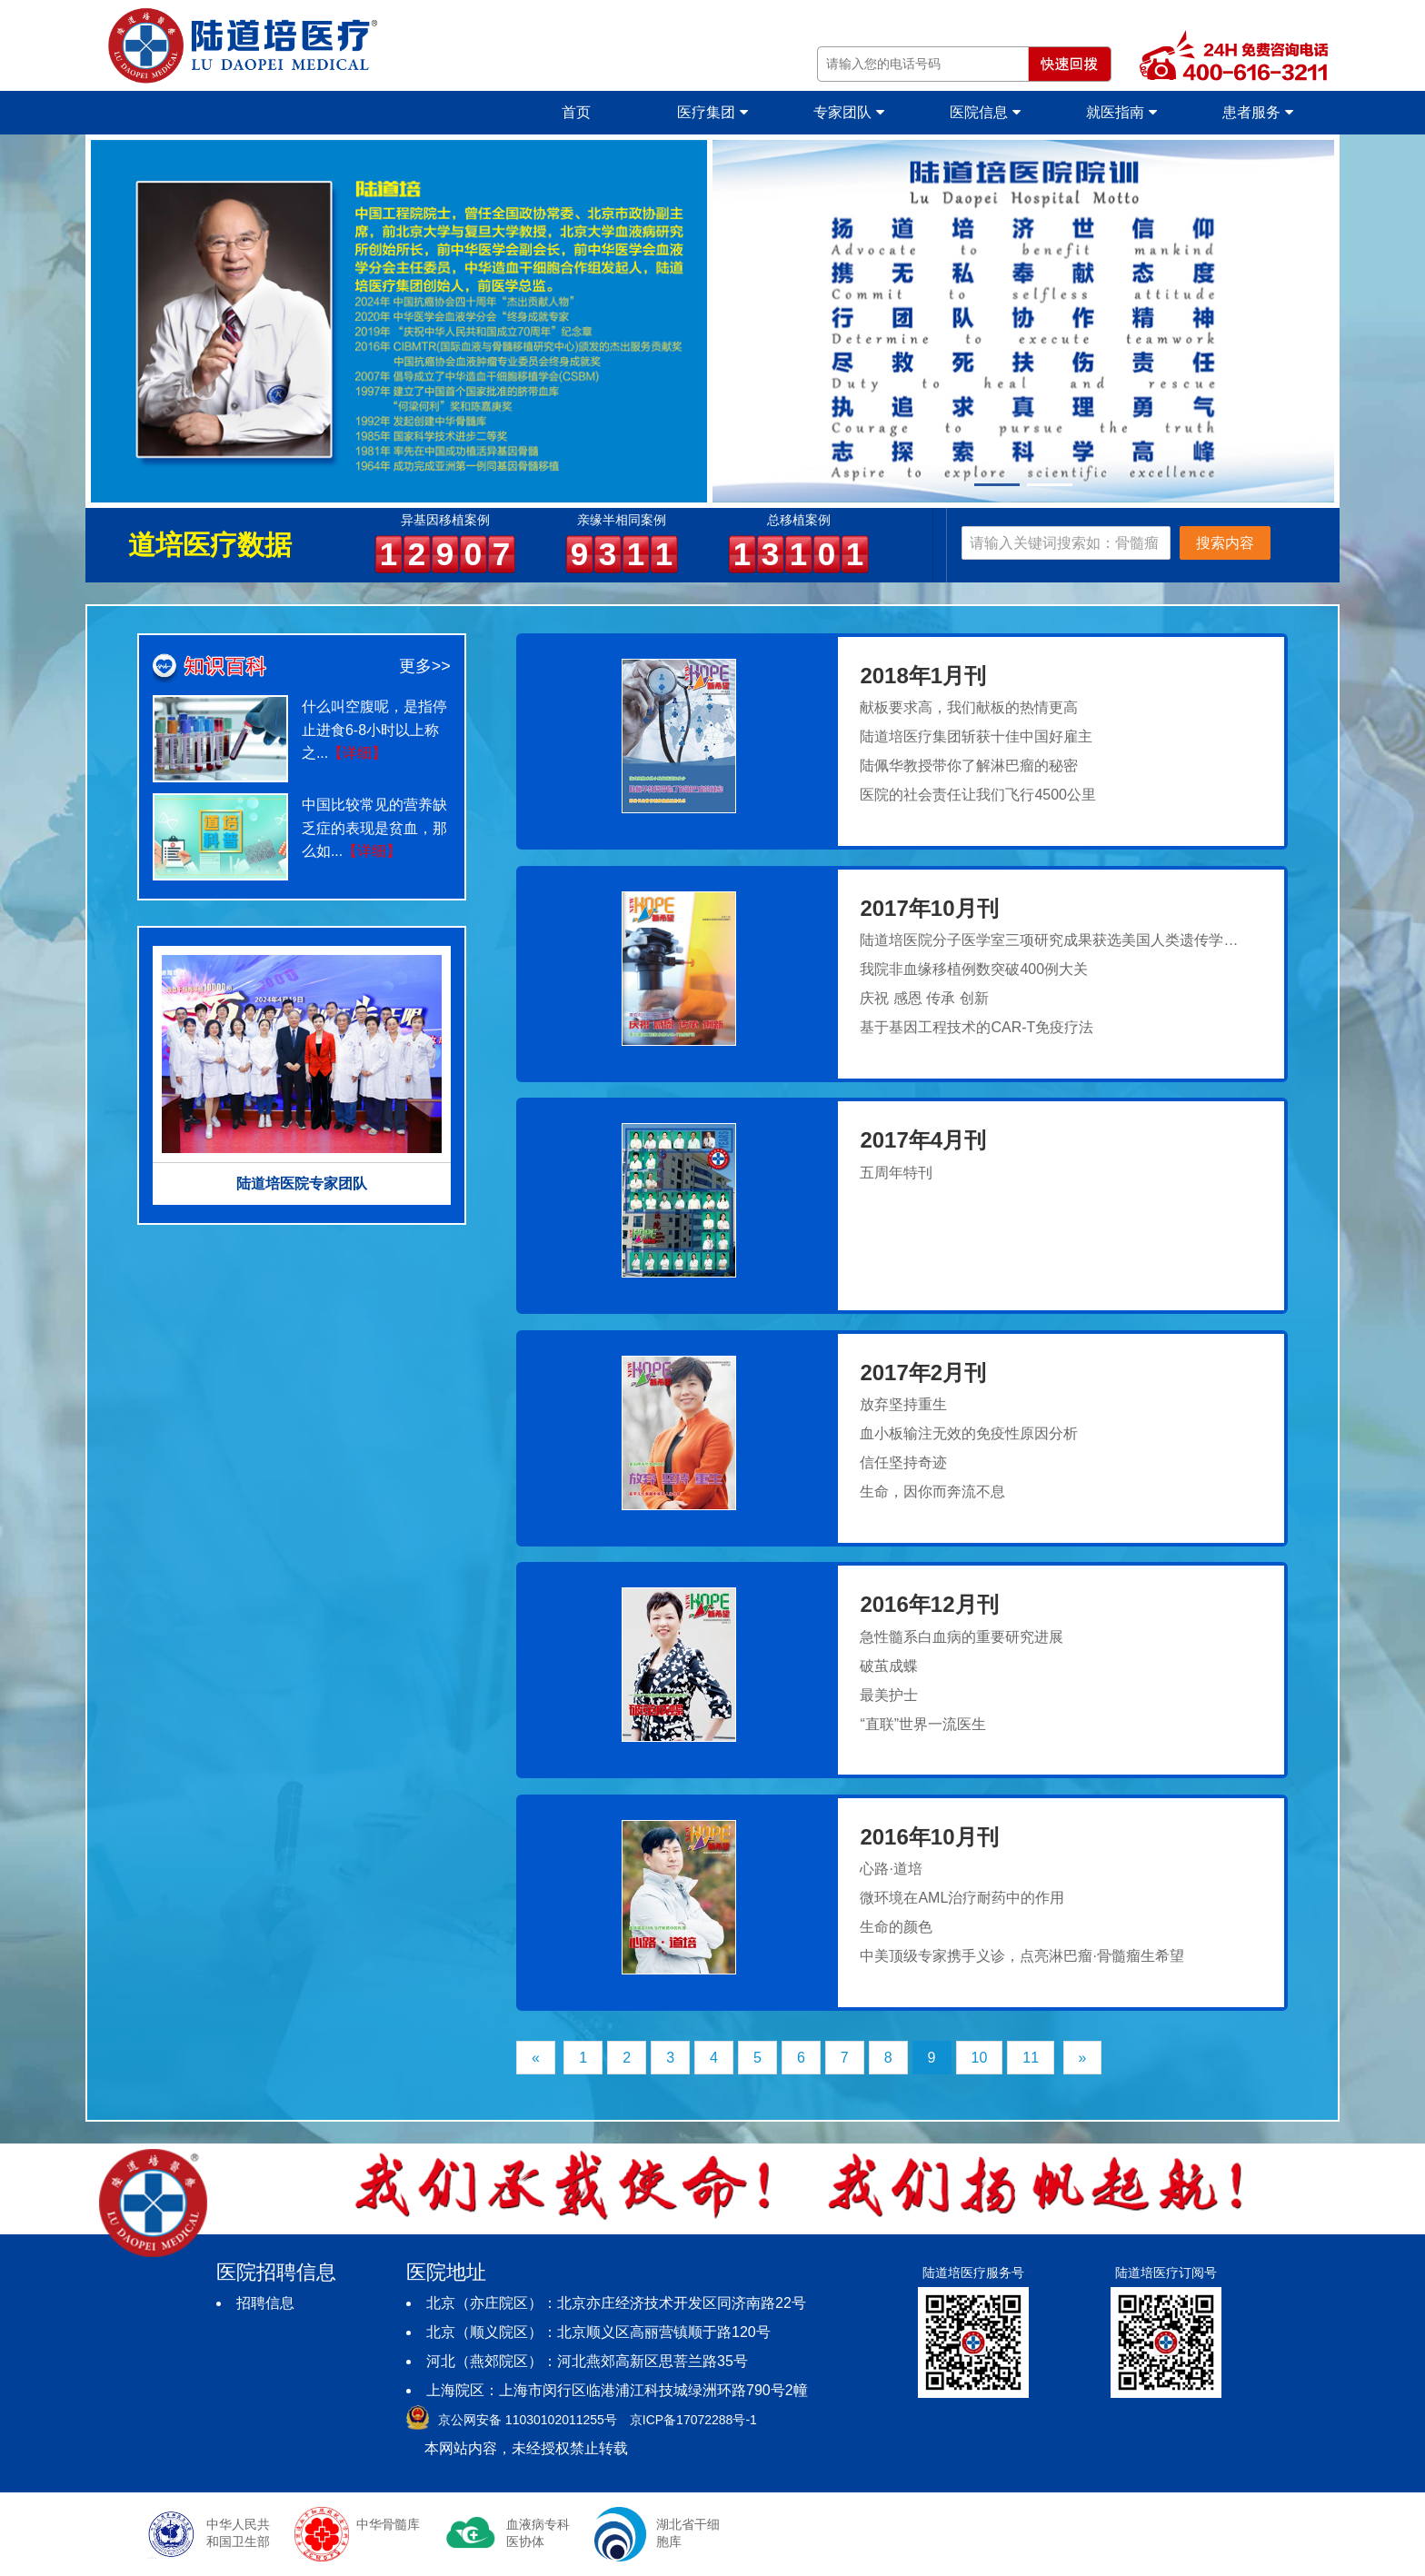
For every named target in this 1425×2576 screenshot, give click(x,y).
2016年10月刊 (929, 1837)
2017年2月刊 (923, 1372)
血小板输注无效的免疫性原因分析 (969, 1433)
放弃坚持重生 (903, 1404)
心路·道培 (891, 1868)
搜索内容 (1225, 543)
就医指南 (1121, 112)
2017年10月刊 (929, 908)
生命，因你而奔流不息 (932, 1491)
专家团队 (848, 112)
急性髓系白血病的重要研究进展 (961, 1637)
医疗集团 (712, 112)
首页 (576, 112)
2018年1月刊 (923, 675)
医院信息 (985, 112)
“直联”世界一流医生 (923, 1724)
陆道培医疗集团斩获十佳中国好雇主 (976, 736)
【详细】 (357, 753)
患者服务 (1257, 112)
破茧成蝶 (889, 1666)
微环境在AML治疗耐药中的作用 (962, 1897)
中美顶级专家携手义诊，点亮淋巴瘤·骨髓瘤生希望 (1021, 1956)
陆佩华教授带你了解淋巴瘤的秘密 (969, 765)
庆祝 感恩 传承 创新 (924, 998)
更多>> (425, 666)
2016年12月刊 (929, 1604)
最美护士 (889, 1695)
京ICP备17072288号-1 (693, 2419)
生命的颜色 (896, 1926)
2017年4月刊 (923, 1140)
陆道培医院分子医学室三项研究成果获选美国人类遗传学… (1049, 940)
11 (1030, 2057)
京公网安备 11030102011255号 (527, 2419)
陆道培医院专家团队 (301, 1183)
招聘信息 (265, 2303)
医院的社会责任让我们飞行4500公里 (978, 794)
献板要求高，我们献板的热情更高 (969, 707)
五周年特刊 (896, 1172)
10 (980, 2057)
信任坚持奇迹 (903, 1462)
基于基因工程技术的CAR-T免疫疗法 (976, 1027)
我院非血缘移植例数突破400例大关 (974, 969)
